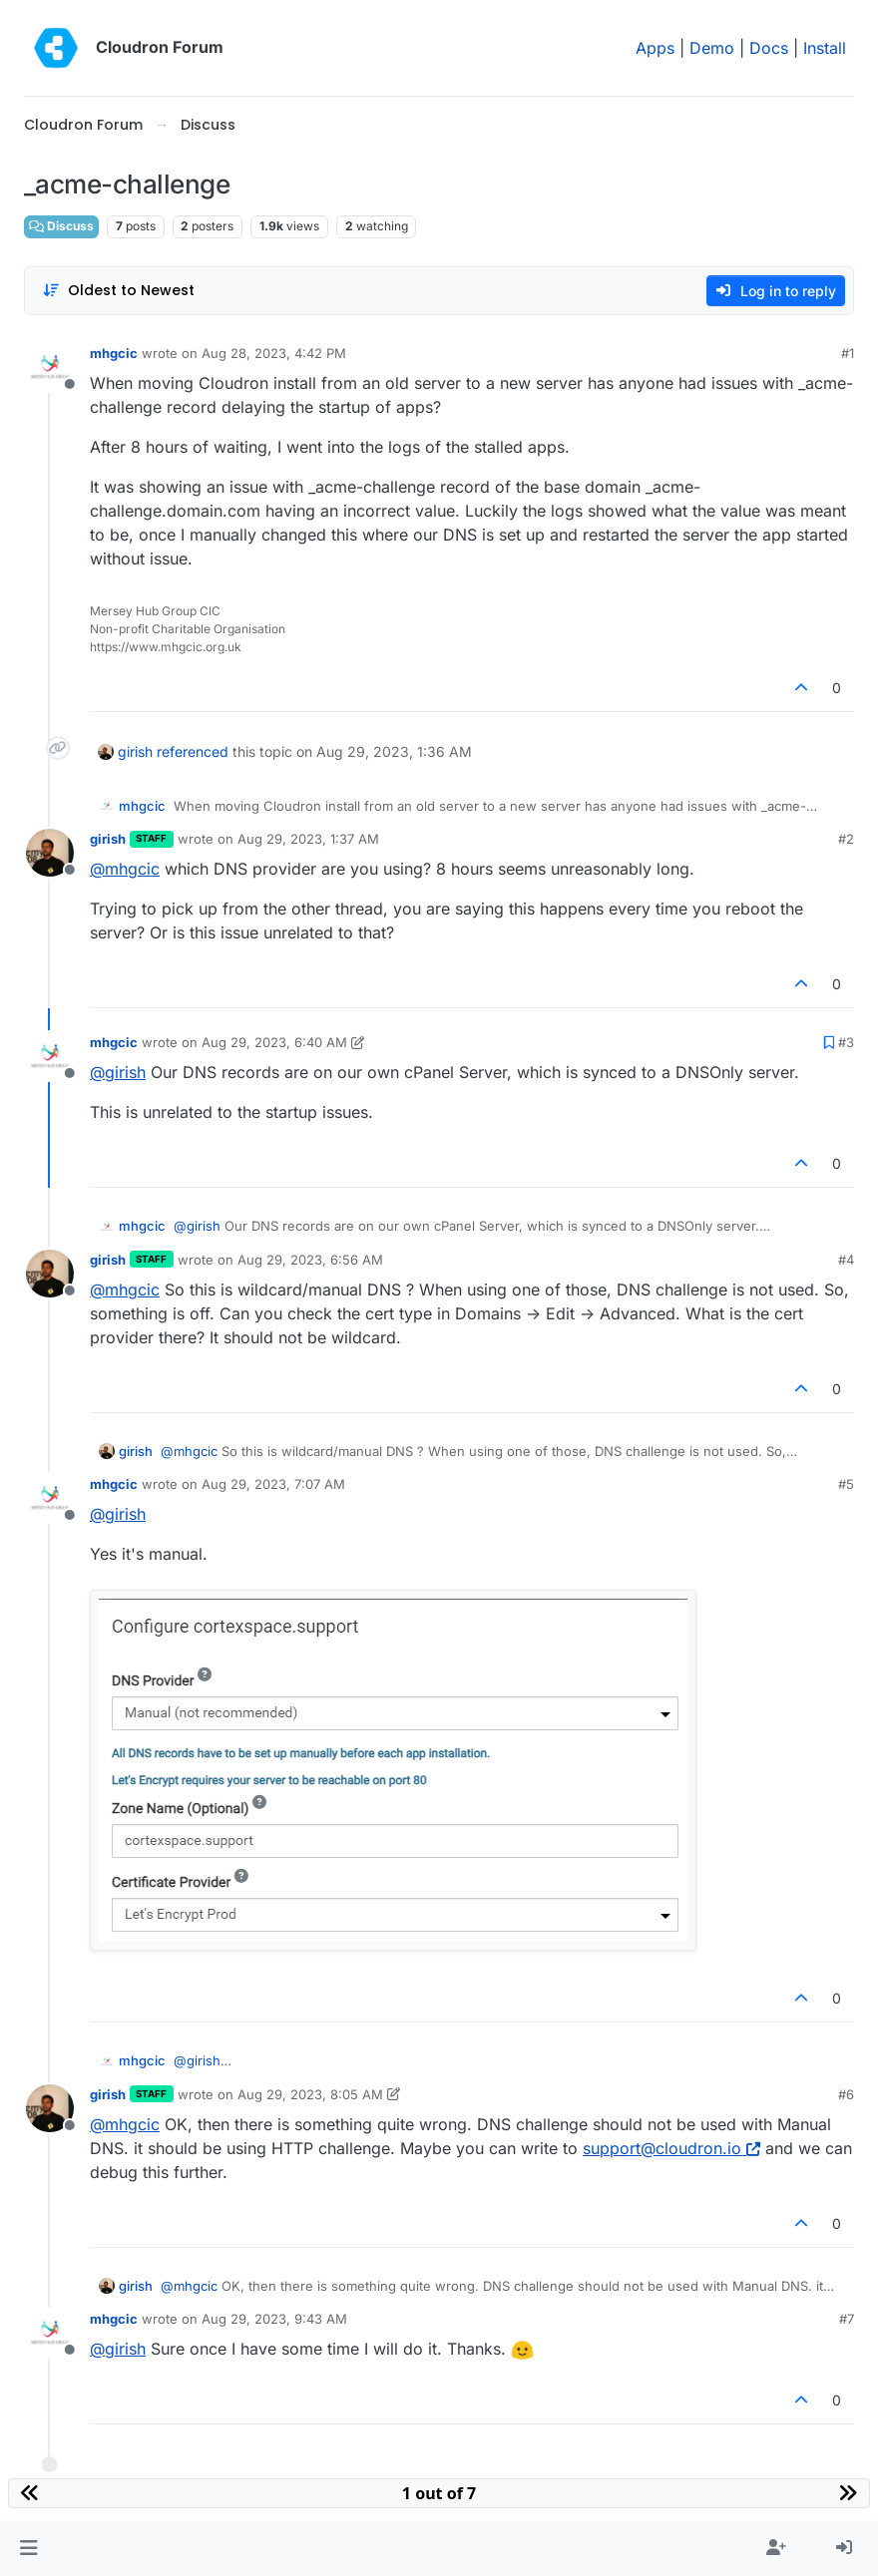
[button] (28, 2548)
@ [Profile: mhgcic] (125, 869)
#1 (847, 353)
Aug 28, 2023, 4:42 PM (274, 353)
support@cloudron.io (671, 2148)
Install (824, 48)
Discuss (61, 225)
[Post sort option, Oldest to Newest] (118, 290)
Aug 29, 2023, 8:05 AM (310, 2094)
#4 (846, 1260)
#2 (846, 839)
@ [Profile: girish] (118, 1072)
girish (135, 751)
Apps (655, 48)
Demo (711, 48)
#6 (846, 2094)
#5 (846, 1484)
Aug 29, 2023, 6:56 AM (310, 1260)
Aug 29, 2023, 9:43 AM (274, 2319)
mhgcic (114, 353)
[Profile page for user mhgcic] (50, 367)
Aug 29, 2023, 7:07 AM (273, 1484)
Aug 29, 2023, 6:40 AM (274, 1042)
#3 (846, 1042)
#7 (846, 2319)
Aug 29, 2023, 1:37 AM (308, 839)
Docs (768, 48)
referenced (192, 751)
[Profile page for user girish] (50, 853)
